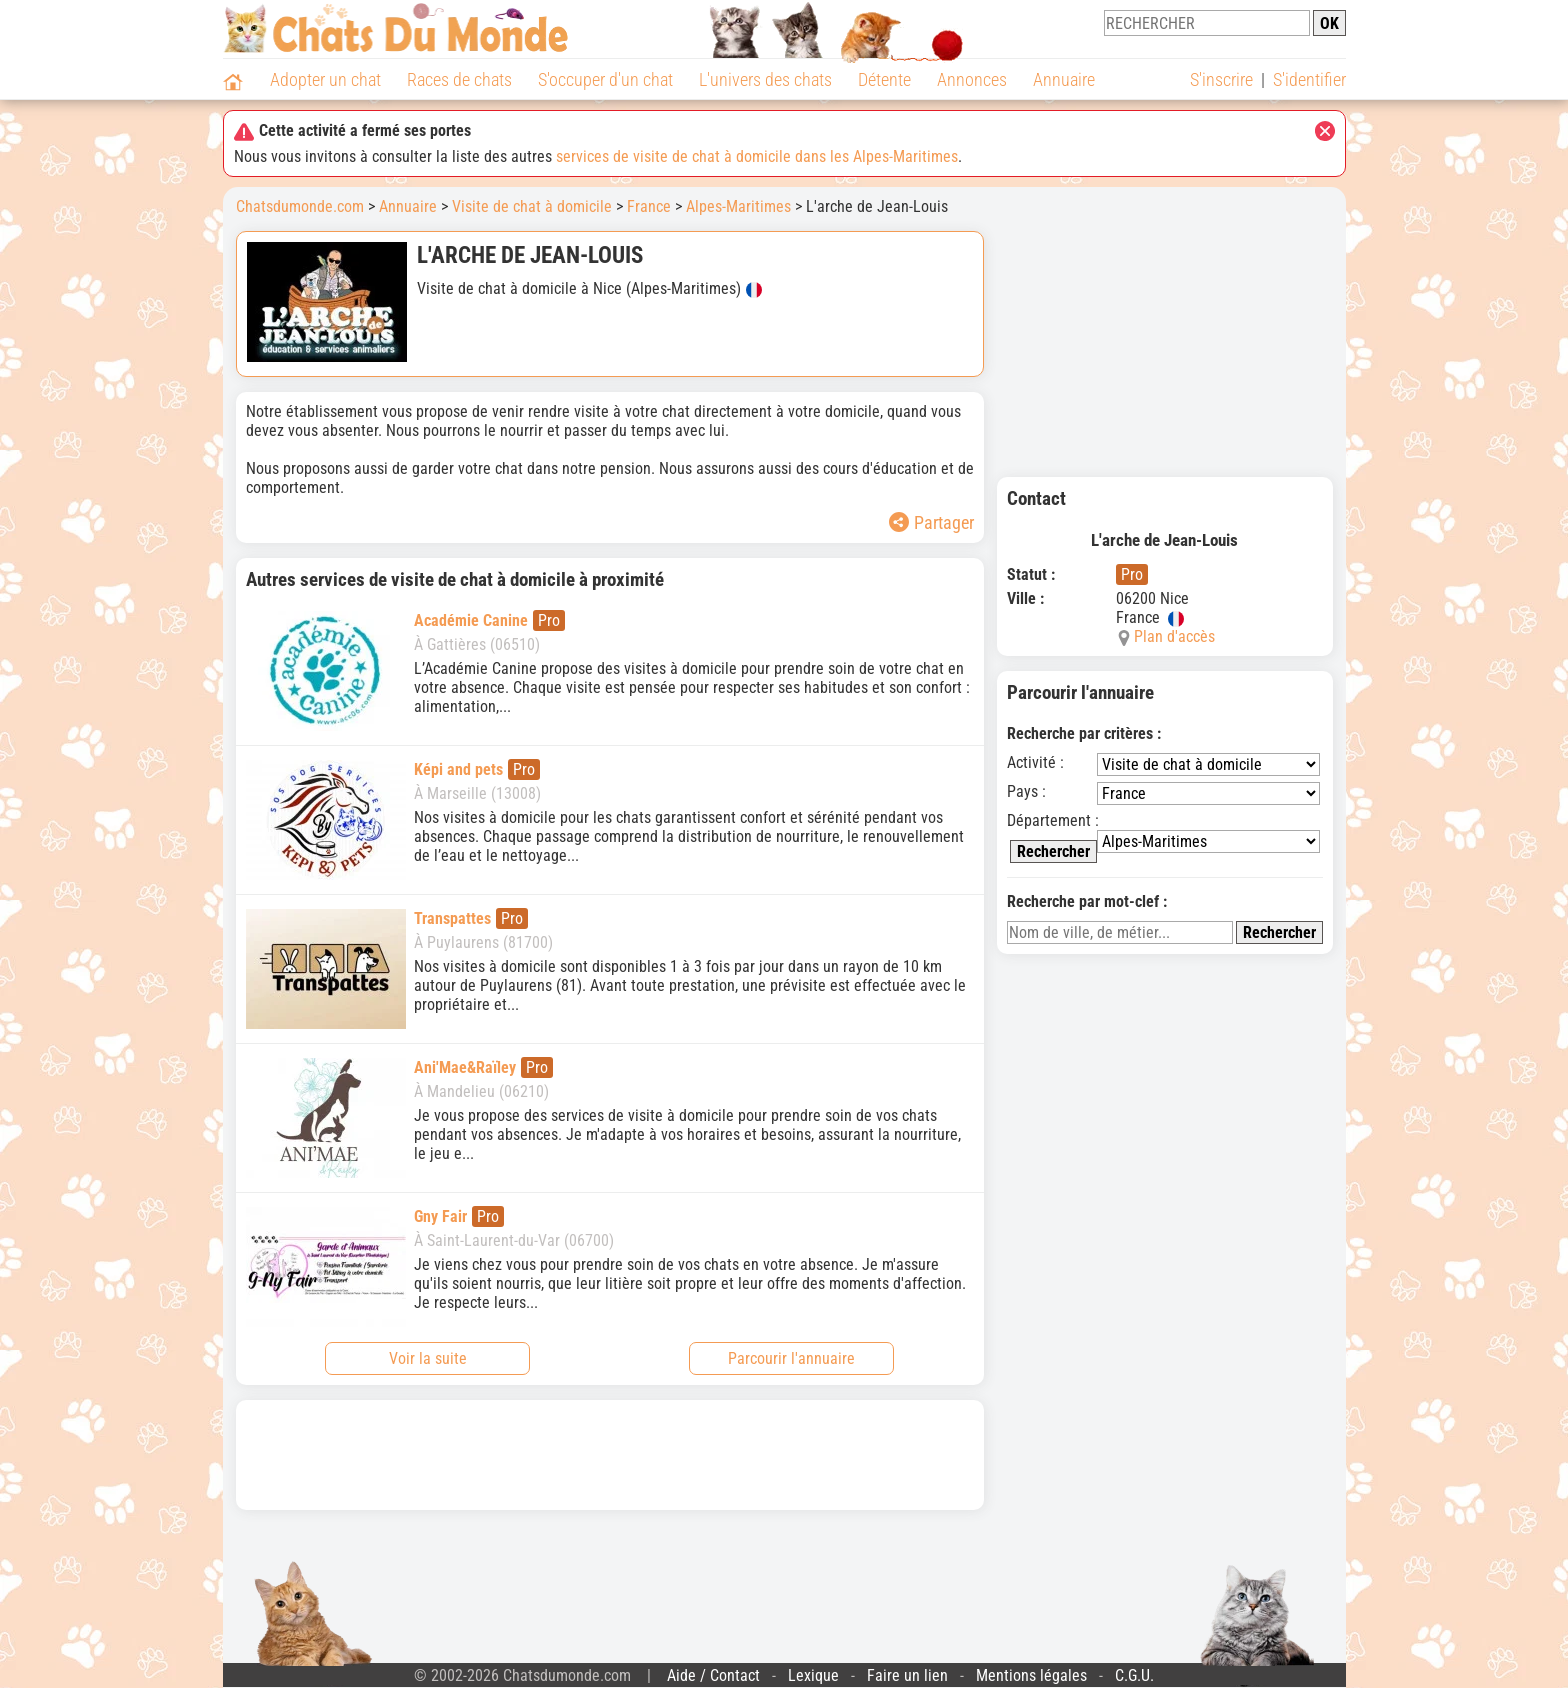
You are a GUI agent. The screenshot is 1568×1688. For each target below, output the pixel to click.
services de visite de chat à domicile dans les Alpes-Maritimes (757, 156)
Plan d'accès (1174, 636)
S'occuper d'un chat (605, 79)
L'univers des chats (765, 79)
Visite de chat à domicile (532, 206)
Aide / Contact (713, 1675)
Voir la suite (428, 1358)
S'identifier (1309, 79)
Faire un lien (907, 1675)
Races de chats (459, 79)
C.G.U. (1134, 1675)
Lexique (813, 1675)
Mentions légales (1031, 1675)
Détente (884, 79)
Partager (931, 522)
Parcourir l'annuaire (791, 1358)
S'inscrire (1221, 79)
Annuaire (1064, 79)
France (649, 206)
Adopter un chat (325, 79)
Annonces (972, 79)
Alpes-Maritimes (738, 206)
